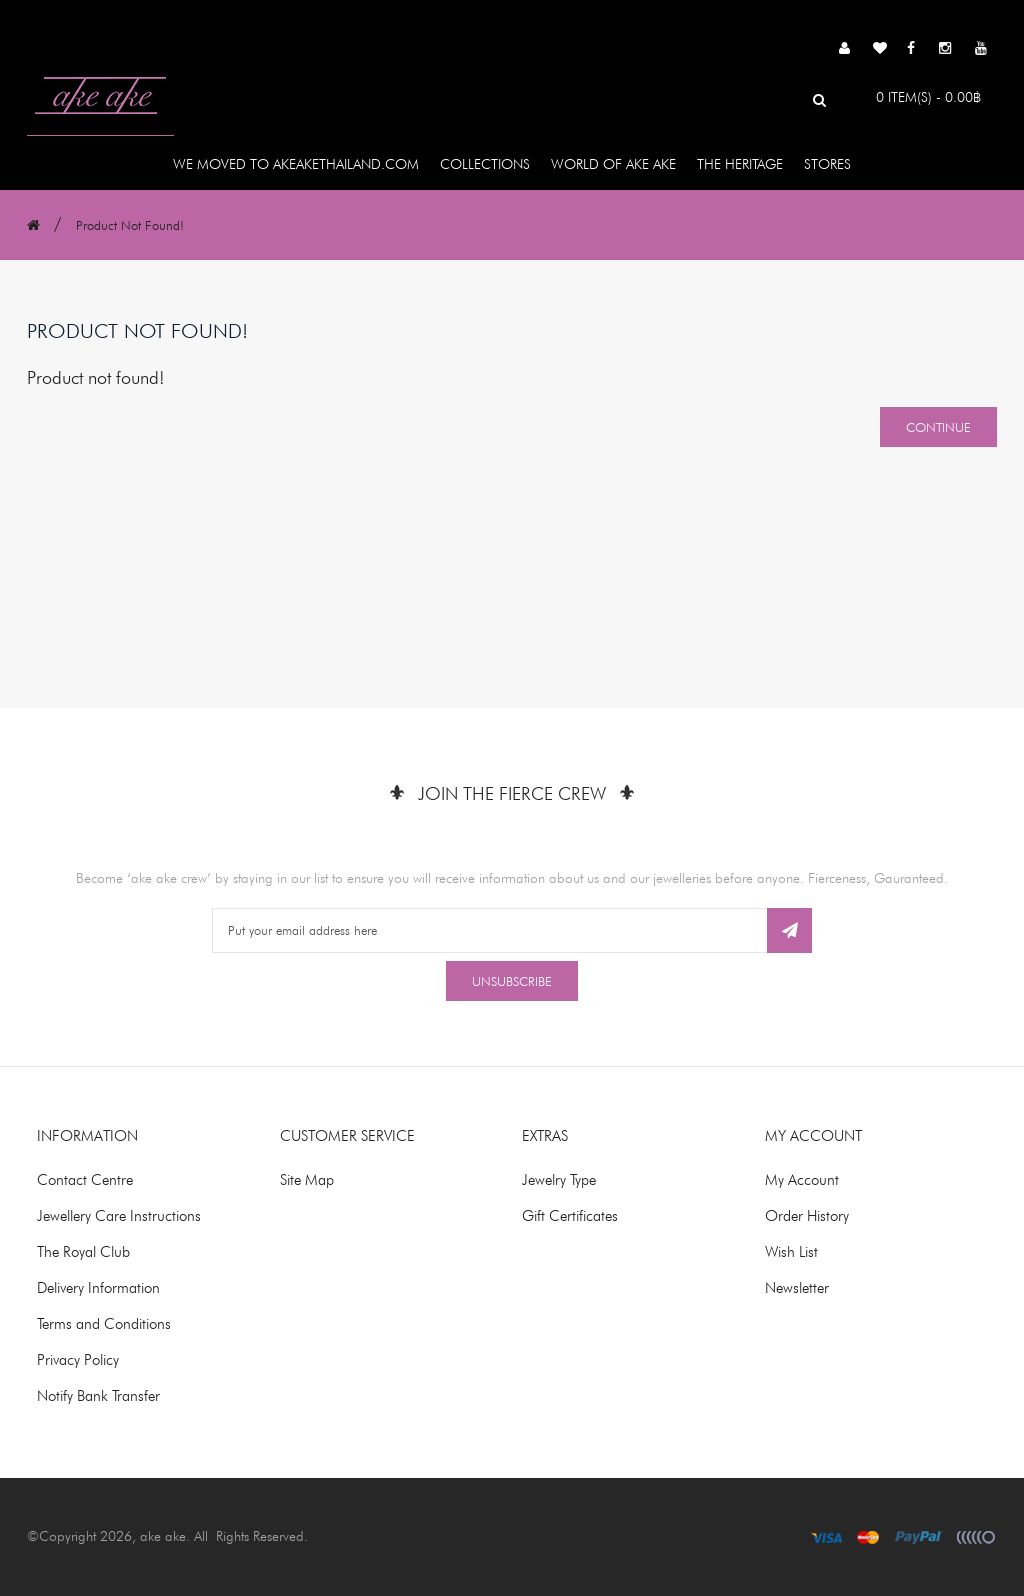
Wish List (791, 1252)
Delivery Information (98, 1288)
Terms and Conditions (104, 1324)
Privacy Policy (78, 1360)
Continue (938, 427)
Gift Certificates (570, 1216)
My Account (802, 1180)
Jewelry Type (559, 1180)
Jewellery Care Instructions (119, 1216)
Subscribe (789, 930)
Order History (807, 1216)
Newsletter (797, 1288)
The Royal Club (83, 1252)
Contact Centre (85, 1180)
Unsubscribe (512, 981)
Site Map (307, 1180)
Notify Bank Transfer (98, 1396)
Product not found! (130, 225)
